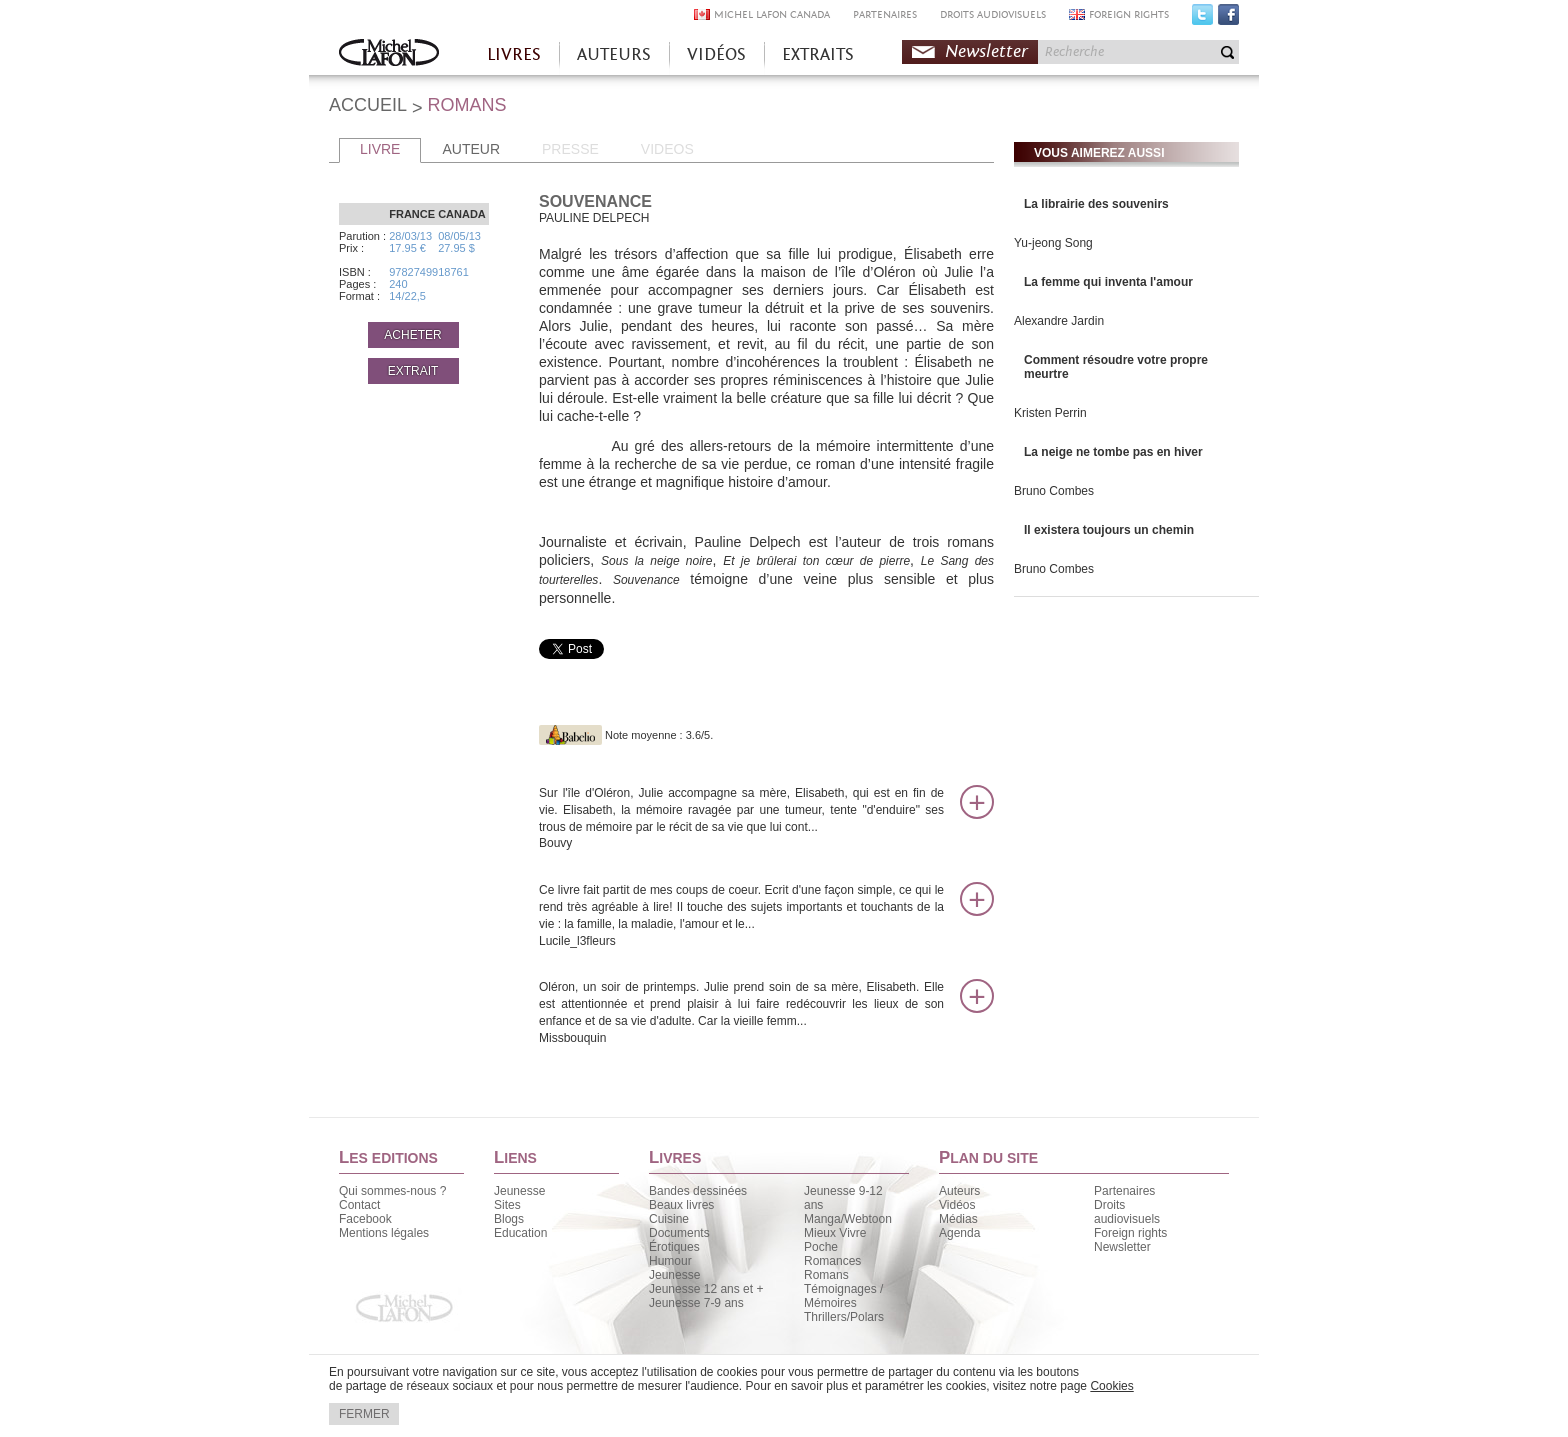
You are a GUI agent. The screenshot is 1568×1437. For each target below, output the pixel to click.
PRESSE (570, 149)
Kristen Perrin (1050, 413)
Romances (832, 1261)
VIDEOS (667, 149)
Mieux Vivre (835, 1233)
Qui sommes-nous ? (392, 1191)
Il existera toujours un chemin (1109, 530)
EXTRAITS (818, 54)
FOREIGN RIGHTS (1129, 14)
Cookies (1111, 1386)
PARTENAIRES (885, 14)
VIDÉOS (716, 54)
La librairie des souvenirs (1096, 204)
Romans (826, 1275)
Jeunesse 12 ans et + (706, 1289)
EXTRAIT (413, 371)
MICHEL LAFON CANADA (772, 14)
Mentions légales (384, 1233)
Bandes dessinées (698, 1191)
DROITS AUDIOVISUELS (993, 14)
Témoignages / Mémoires (843, 1296)
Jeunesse (519, 1191)
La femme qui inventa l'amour (1108, 282)
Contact (359, 1205)
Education (520, 1233)
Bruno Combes (1054, 491)
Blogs (509, 1219)
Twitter (1202, 19)
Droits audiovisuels (1127, 1212)
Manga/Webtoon (848, 1219)
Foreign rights (1130, 1233)
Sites (507, 1205)
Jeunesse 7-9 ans (696, 1303)
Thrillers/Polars (844, 1317)
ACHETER (412, 335)
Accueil (389, 54)
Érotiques (674, 1247)
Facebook (1228, 19)
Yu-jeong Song (1053, 243)
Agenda (959, 1233)
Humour (670, 1261)
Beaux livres (681, 1205)
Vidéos (957, 1205)
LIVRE (380, 149)
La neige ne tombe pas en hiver (1113, 452)
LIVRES (514, 54)
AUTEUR (471, 149)
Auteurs (959, 1191)
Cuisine (669, 1219)
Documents (679, 1233)
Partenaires (1124, 1191)
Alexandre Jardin (1059, 321)
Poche (821, 1247)
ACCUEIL (368, 105)
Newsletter (986, 51)
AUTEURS (614, 54)
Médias (958, 1219)
